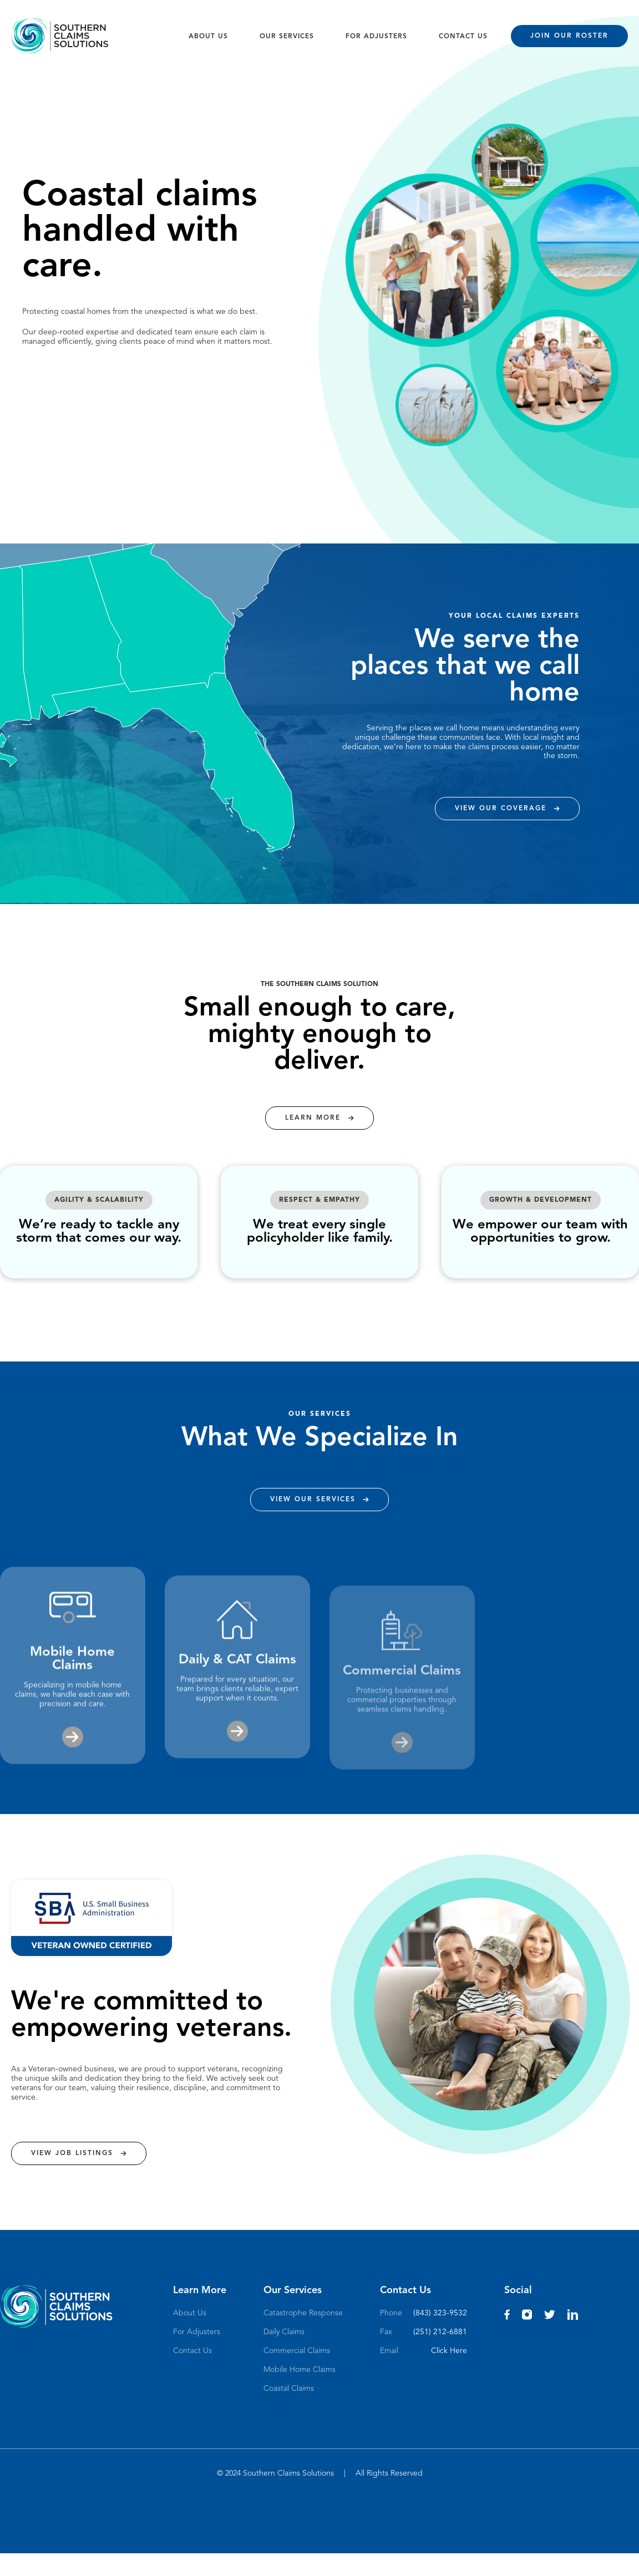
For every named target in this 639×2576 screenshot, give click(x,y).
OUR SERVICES (287, 36)
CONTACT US (463, 36)
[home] (59, 36)
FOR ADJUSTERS (376, 36)
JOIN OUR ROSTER (569, 36)
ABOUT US (208, 36)
